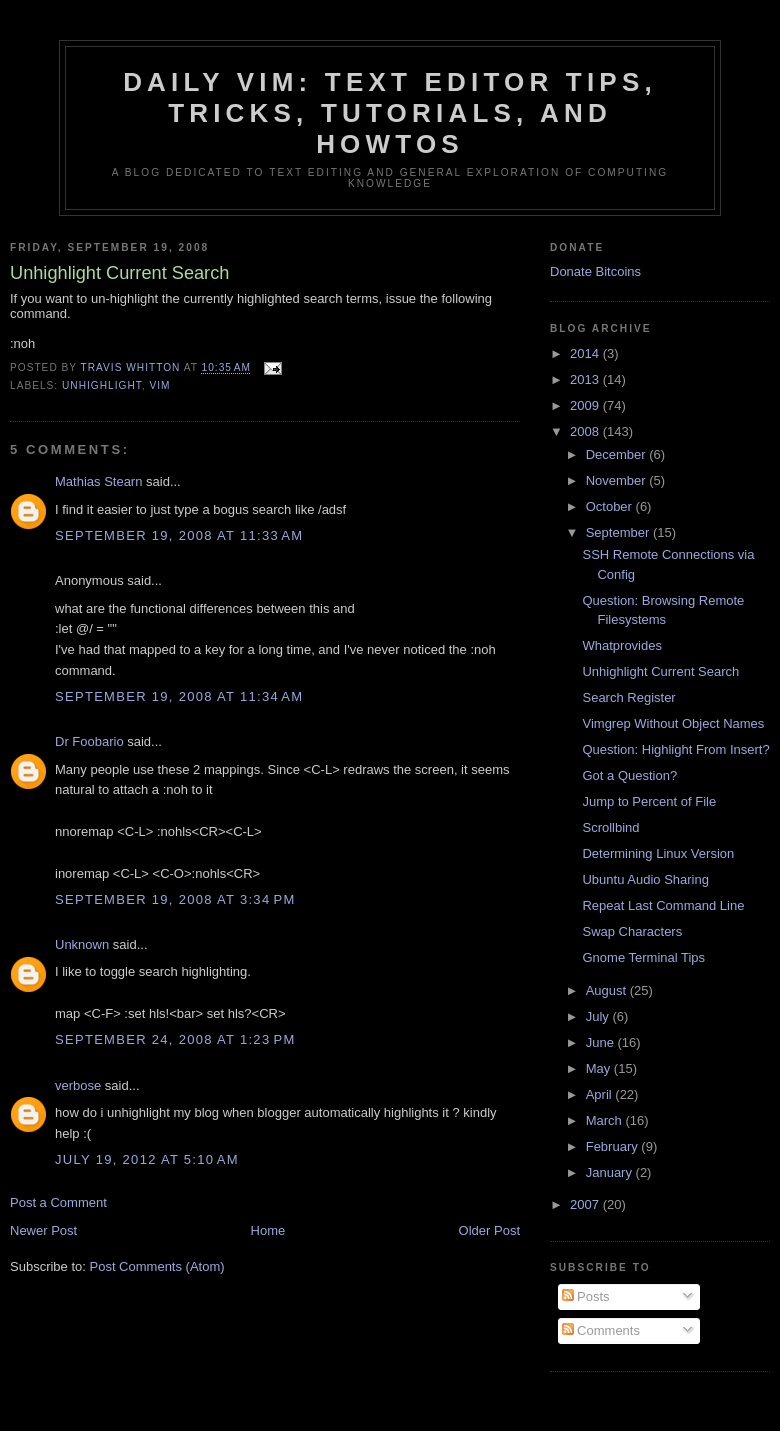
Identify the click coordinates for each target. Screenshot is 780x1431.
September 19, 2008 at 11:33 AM (179, 535)
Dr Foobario (89, 741)
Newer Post (43, 1230)
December (618, 454)
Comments (601, 1330)
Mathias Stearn (98, 481)
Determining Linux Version (658, 853)
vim (159, 385)
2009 (586, 405)
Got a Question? (629, 775)
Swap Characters (632, 931)
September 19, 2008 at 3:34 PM (175, 899)
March (606, 1120)
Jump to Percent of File (649, 801)
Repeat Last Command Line (663, 905)
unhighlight (102, 385)
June (602, 1042)
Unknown (82, 944)
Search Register (628, 697)
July (599, 1016)
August (608, 990)
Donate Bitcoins (595, 271)
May (600, 1068)
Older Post (489, 1230)
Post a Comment (58, 1202)
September (619, 532)
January (611, 1172)
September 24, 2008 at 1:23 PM (175, 1039)
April (601, 1094)
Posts (586, 1296)
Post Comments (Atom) (157, 1266)
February (614, 1146)
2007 (586, 1204)
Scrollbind (610, 827)
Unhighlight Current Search (660, 671)
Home (268, 1230)
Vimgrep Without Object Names (673, 723)
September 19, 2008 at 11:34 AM (179, 696)
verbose (78, 1085)
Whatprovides (621, 645)
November (618, 480)
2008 (586, 431)
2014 (586, 353)
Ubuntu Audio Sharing (645, 879)
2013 (586, 379)
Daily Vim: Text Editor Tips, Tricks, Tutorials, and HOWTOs (390, 113)
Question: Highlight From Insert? (675, 749)
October (611, 506)
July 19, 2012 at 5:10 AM (147, 1159)
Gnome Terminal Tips (643, 957)
